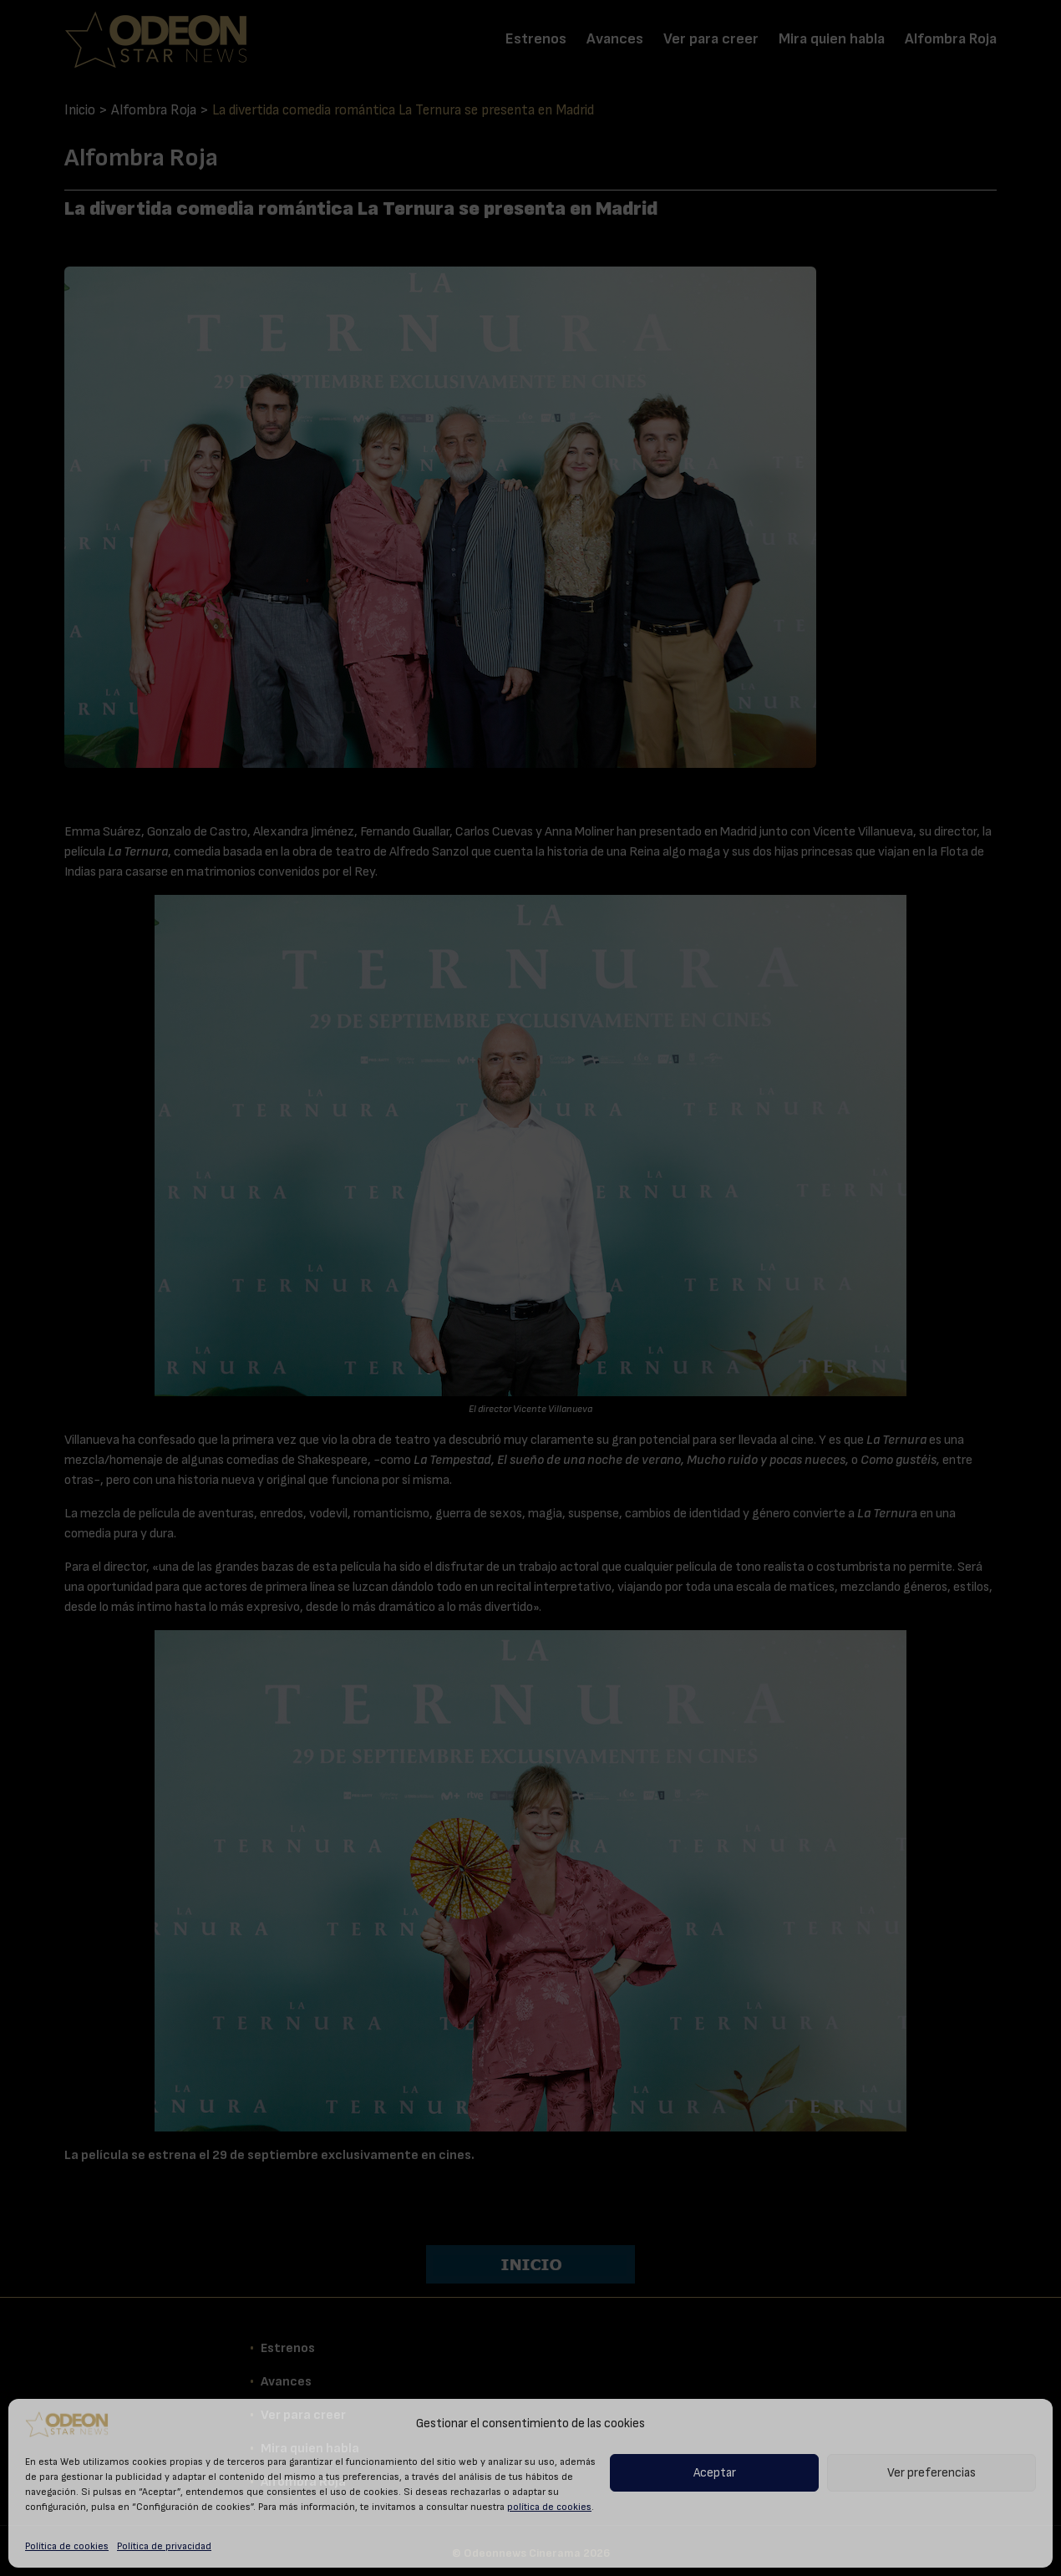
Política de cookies (67, 2546)
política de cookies (549, 2507)
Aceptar (714, 2473)
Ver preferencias (931, 2473)
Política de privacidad (164, 2546)
